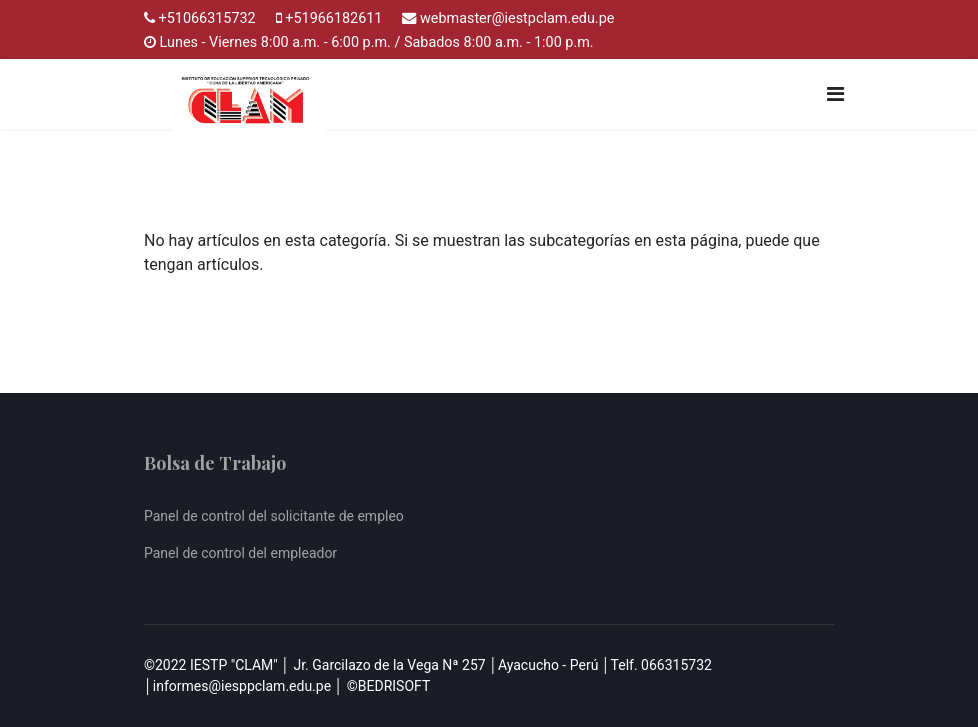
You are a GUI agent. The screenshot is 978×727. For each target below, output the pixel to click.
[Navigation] (835, 94)
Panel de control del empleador (240, 553)
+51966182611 (333, 18)
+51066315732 (207, 18)
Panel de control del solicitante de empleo (274, 516)
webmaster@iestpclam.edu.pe (517, 18)
